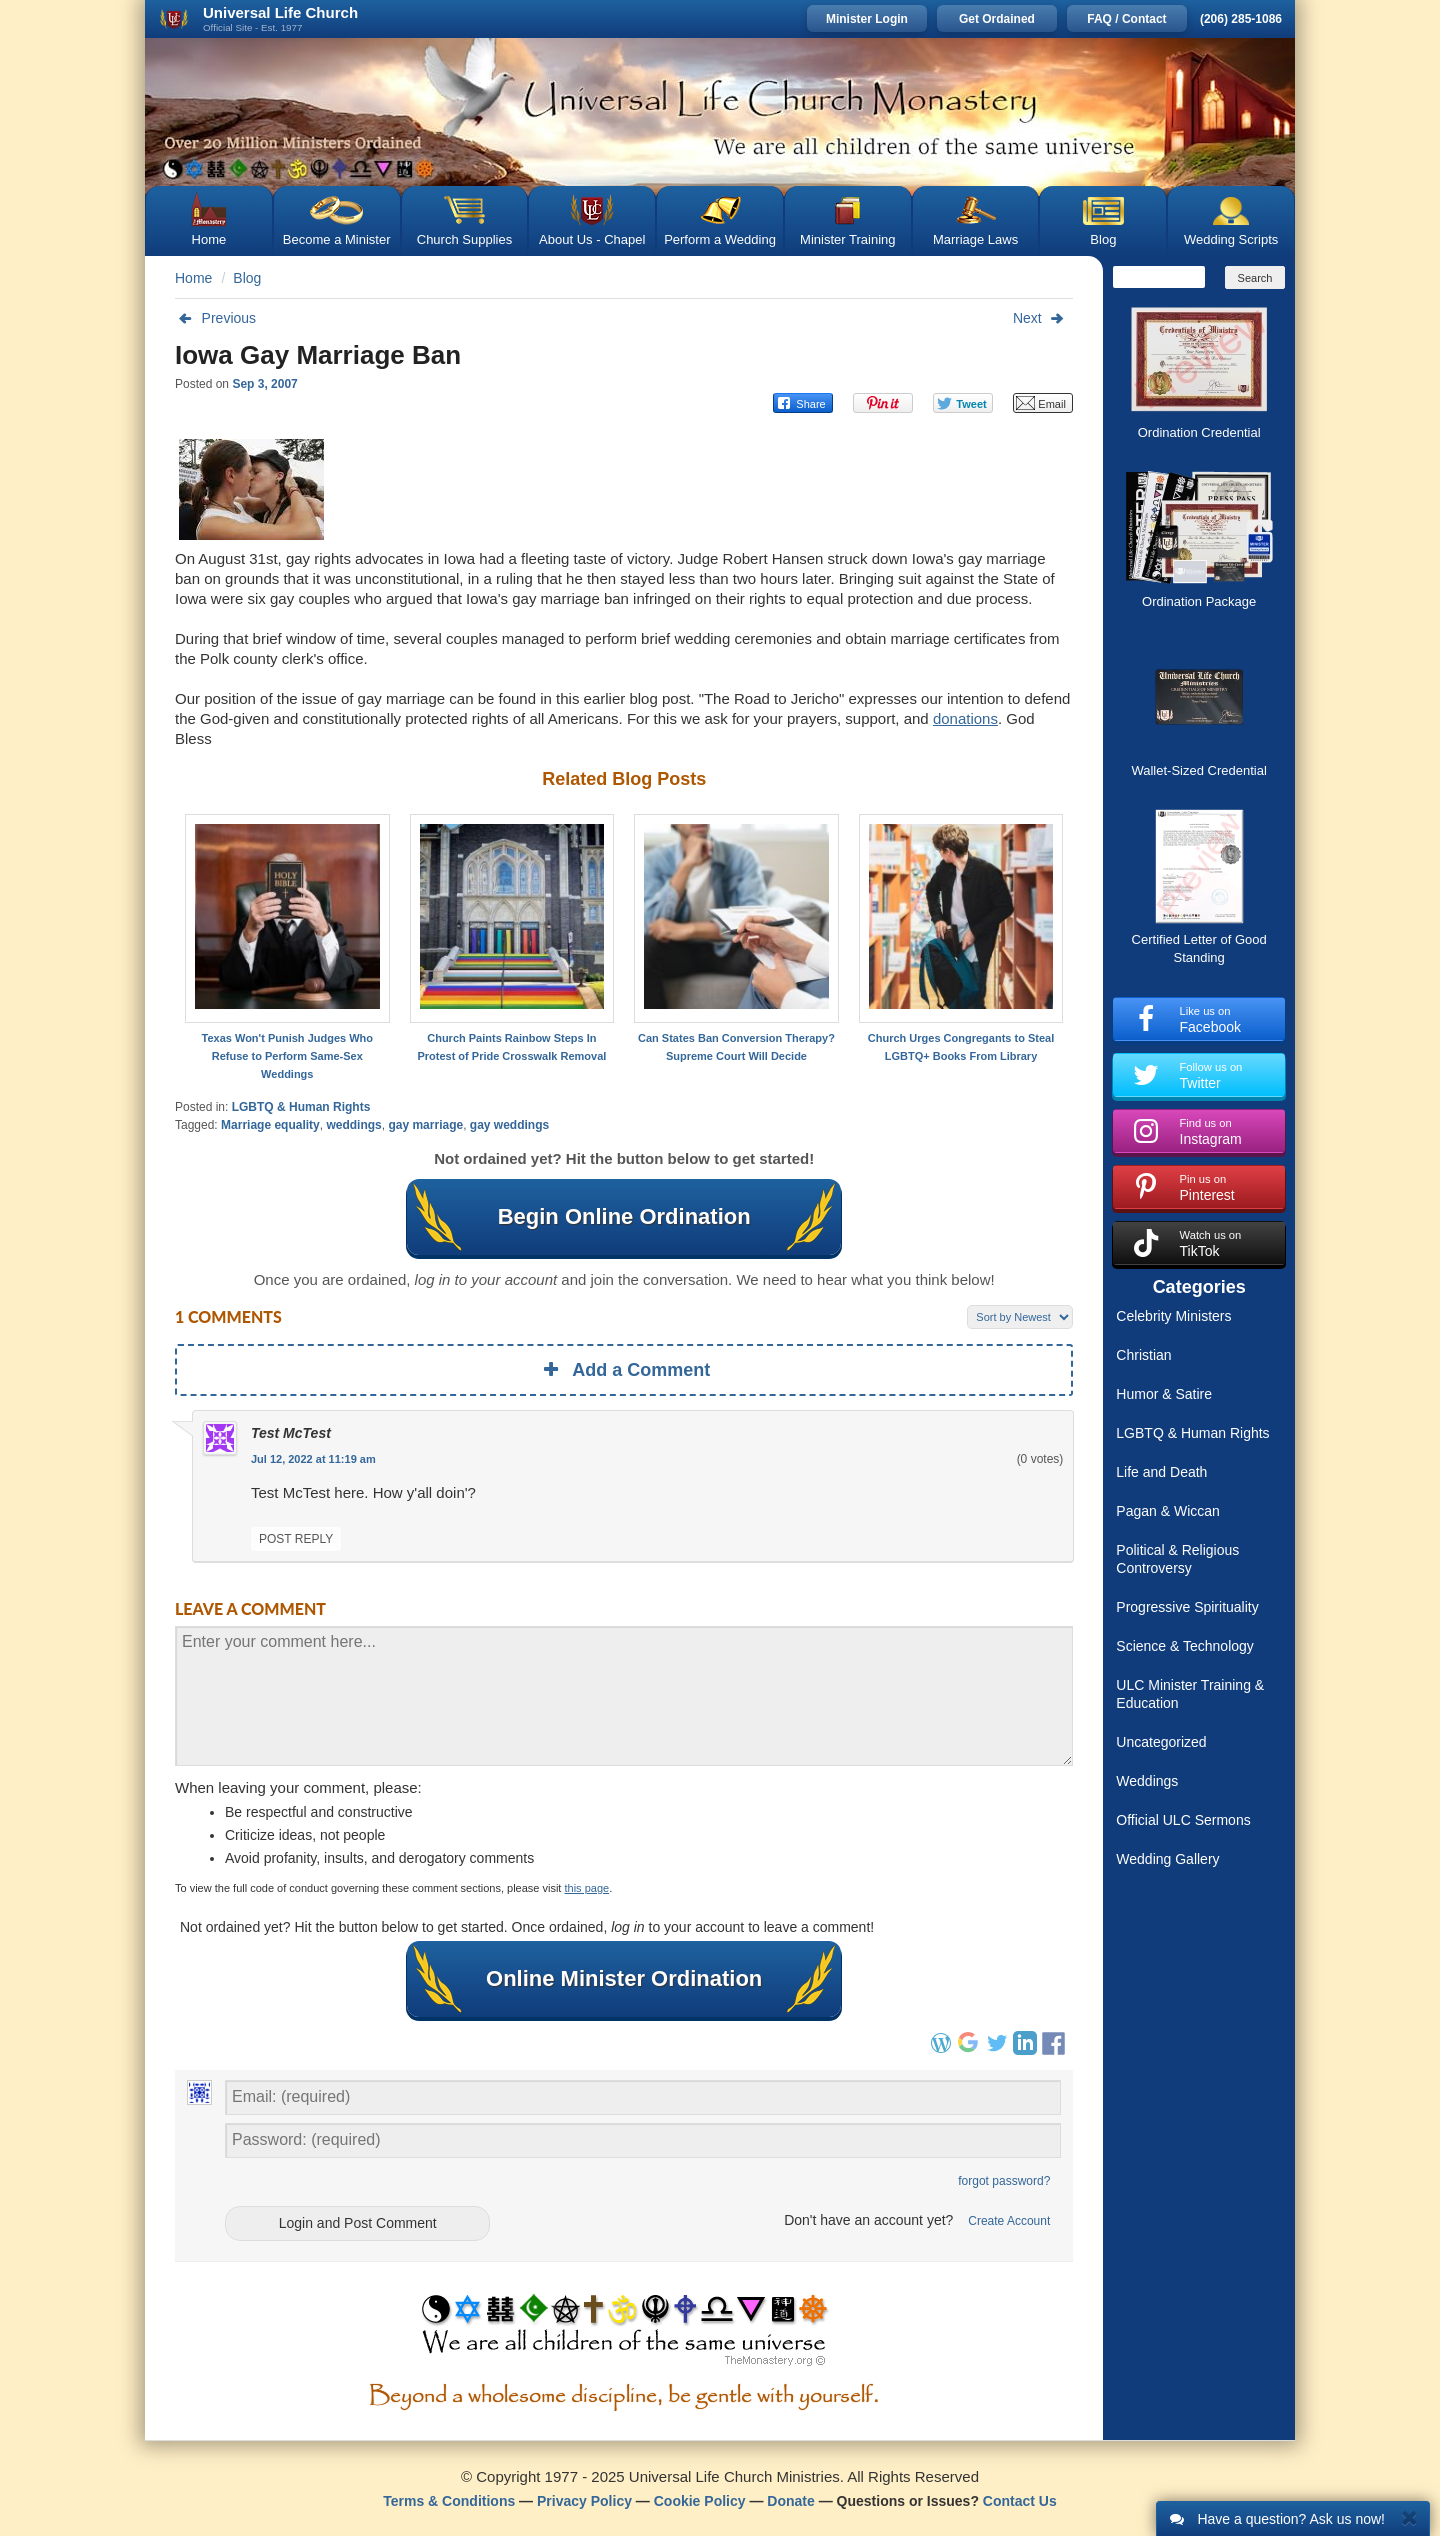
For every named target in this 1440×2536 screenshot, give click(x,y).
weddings (353, 1125)
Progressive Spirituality (1187, 1607)
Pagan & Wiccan (1168, 1511)
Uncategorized (1161, 1742)
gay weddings (509, 1125)
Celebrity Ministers (1173, 1316)
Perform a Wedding (720, 239)
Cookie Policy (700, 2501)
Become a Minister (337, 239)
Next (1043, 318)
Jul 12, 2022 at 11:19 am (313, 1459)
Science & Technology (1185, 1646)
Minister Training (847, 239)
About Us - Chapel (592, 239)
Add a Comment (624, 1370)
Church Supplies (464, 239)
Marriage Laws (975, 239)
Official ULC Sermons (1183, 1820)
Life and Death (1161, 1472)
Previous (215, 318)
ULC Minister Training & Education (1190, 1694)
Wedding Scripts (1231, 239)
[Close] (1409, 2517)
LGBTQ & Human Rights (301, 1107)
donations (965, 718)
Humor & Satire (1164, 1394)
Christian (1143, 1355)
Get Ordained (997, 19)
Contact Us (1020, 2501)
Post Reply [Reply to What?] (296, 1539)
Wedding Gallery (1167, 1859)
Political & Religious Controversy (1177, 1559)
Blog (1103, 239)
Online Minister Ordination (624, 1979)
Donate (790, 2501)
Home (209, 239)
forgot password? (1004, 2181)
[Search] (1159, 277)
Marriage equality (270, 1125)
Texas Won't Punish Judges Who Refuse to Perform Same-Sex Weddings (288, 1056)
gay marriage (425, 1125)
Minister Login (867, 19)
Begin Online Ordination (624, 1217)
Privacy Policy (584, 2501)
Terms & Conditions (449, 2501)
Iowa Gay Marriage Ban (318, 355)
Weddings (1147, 1781)
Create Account (1009, 2221)
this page (587, 1888)
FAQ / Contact (1126, 19)
